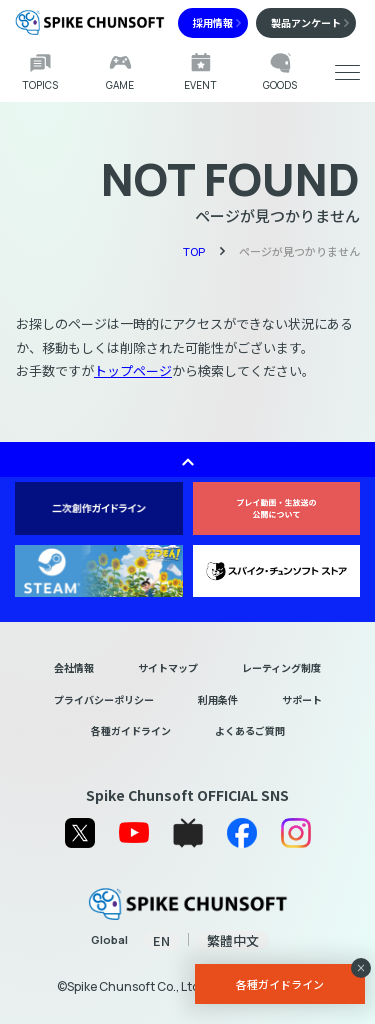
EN (161, 940)
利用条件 (218, 699)
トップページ (133, 370)
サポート (302, 699)
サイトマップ (168, 667)
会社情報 (74, 667)
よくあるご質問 (250, 730)
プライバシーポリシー (104, 699)
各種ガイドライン (131, 730)
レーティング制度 (281, 667)
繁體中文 (233, 940)
